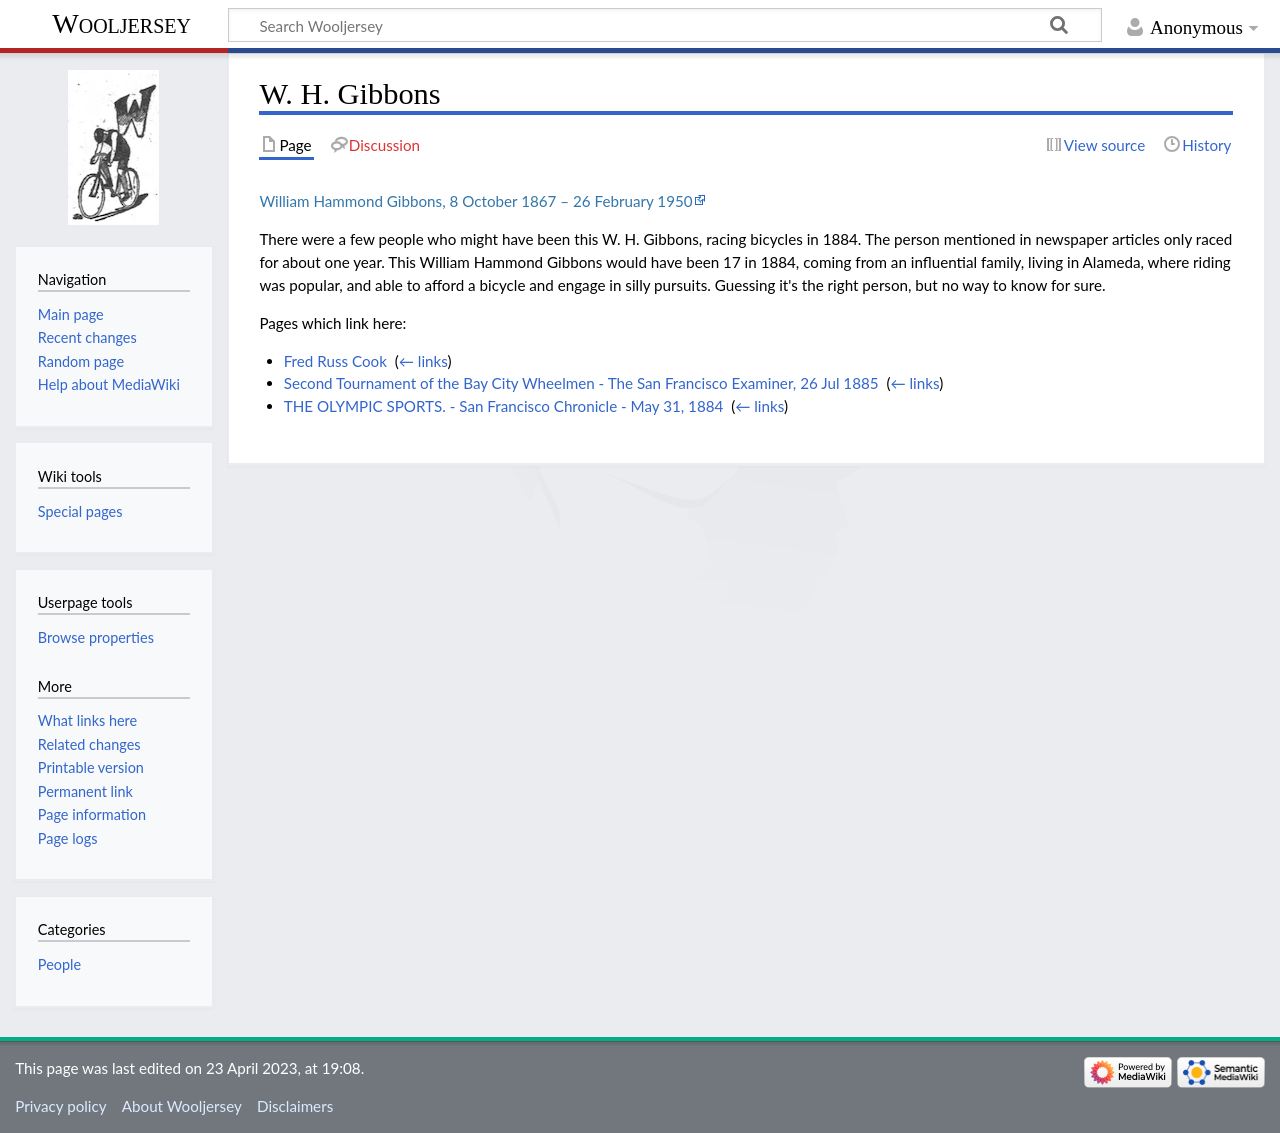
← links (423, 361)
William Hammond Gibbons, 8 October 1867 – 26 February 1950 (475, 201)
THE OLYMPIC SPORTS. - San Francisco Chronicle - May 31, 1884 (504, 406)
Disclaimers (295, 1106)
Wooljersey (121, 23)
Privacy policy (60, 1106)
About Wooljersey (182, 1106)
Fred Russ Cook (335, 361)
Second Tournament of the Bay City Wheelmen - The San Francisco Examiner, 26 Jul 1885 (581, 383)
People (59, 964)
